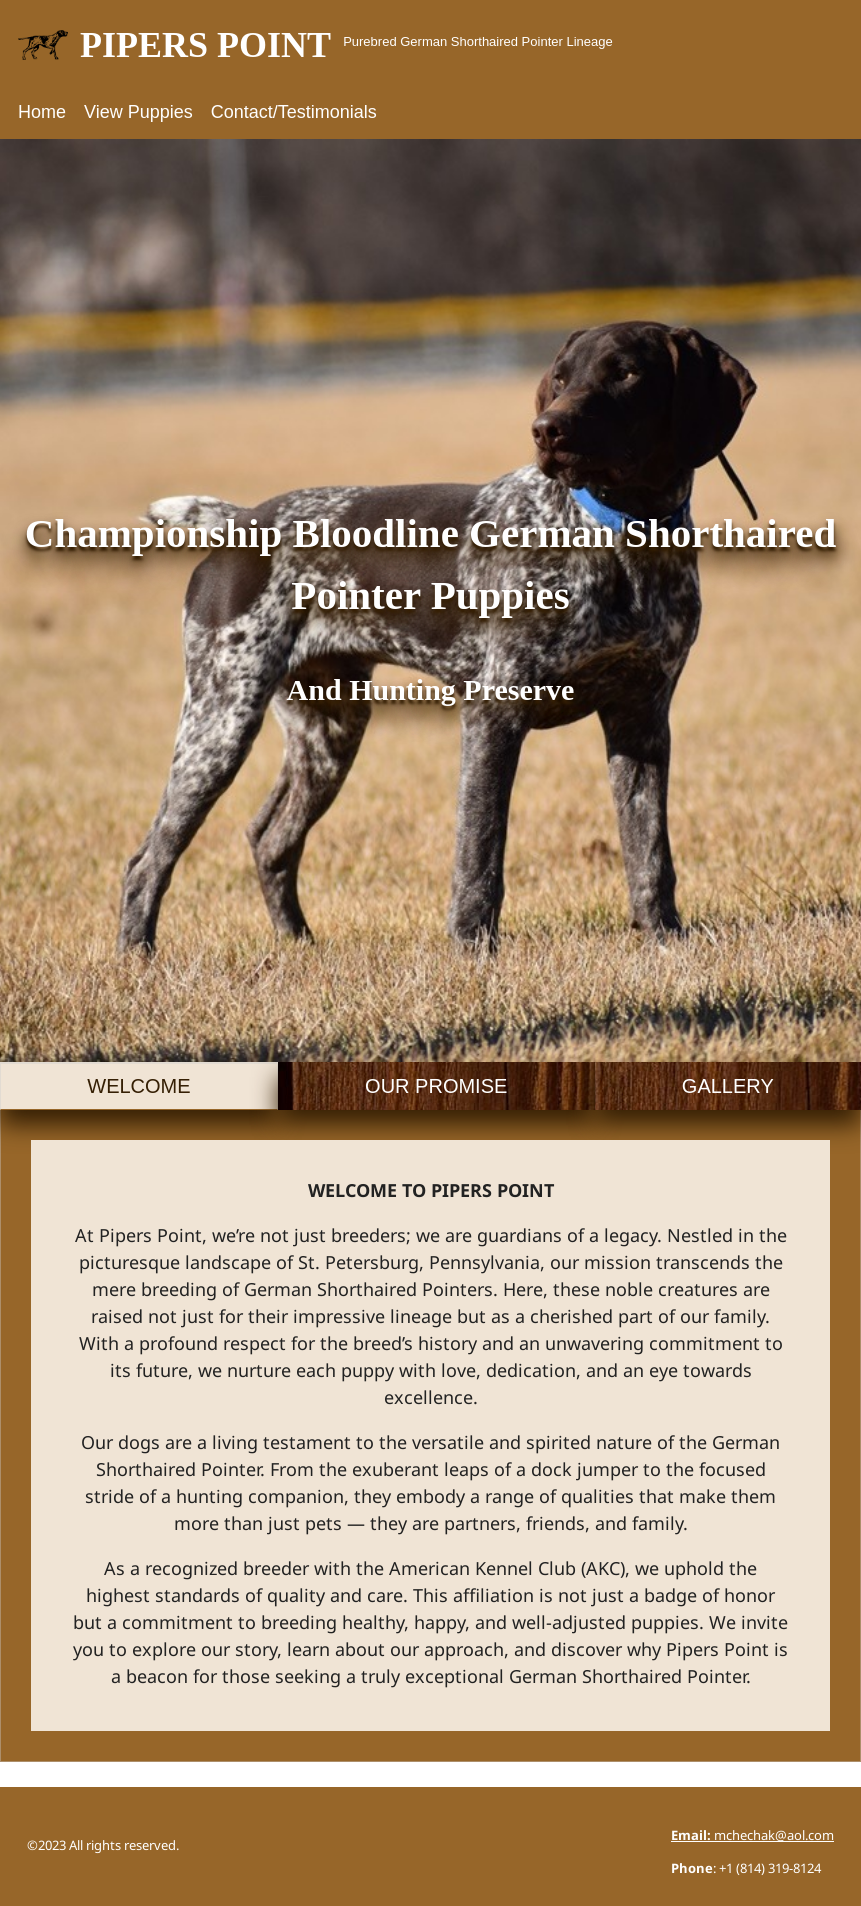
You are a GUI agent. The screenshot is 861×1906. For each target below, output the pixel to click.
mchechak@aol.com (752, 1836)
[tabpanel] (430, 1435)
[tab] (139, 1086)
